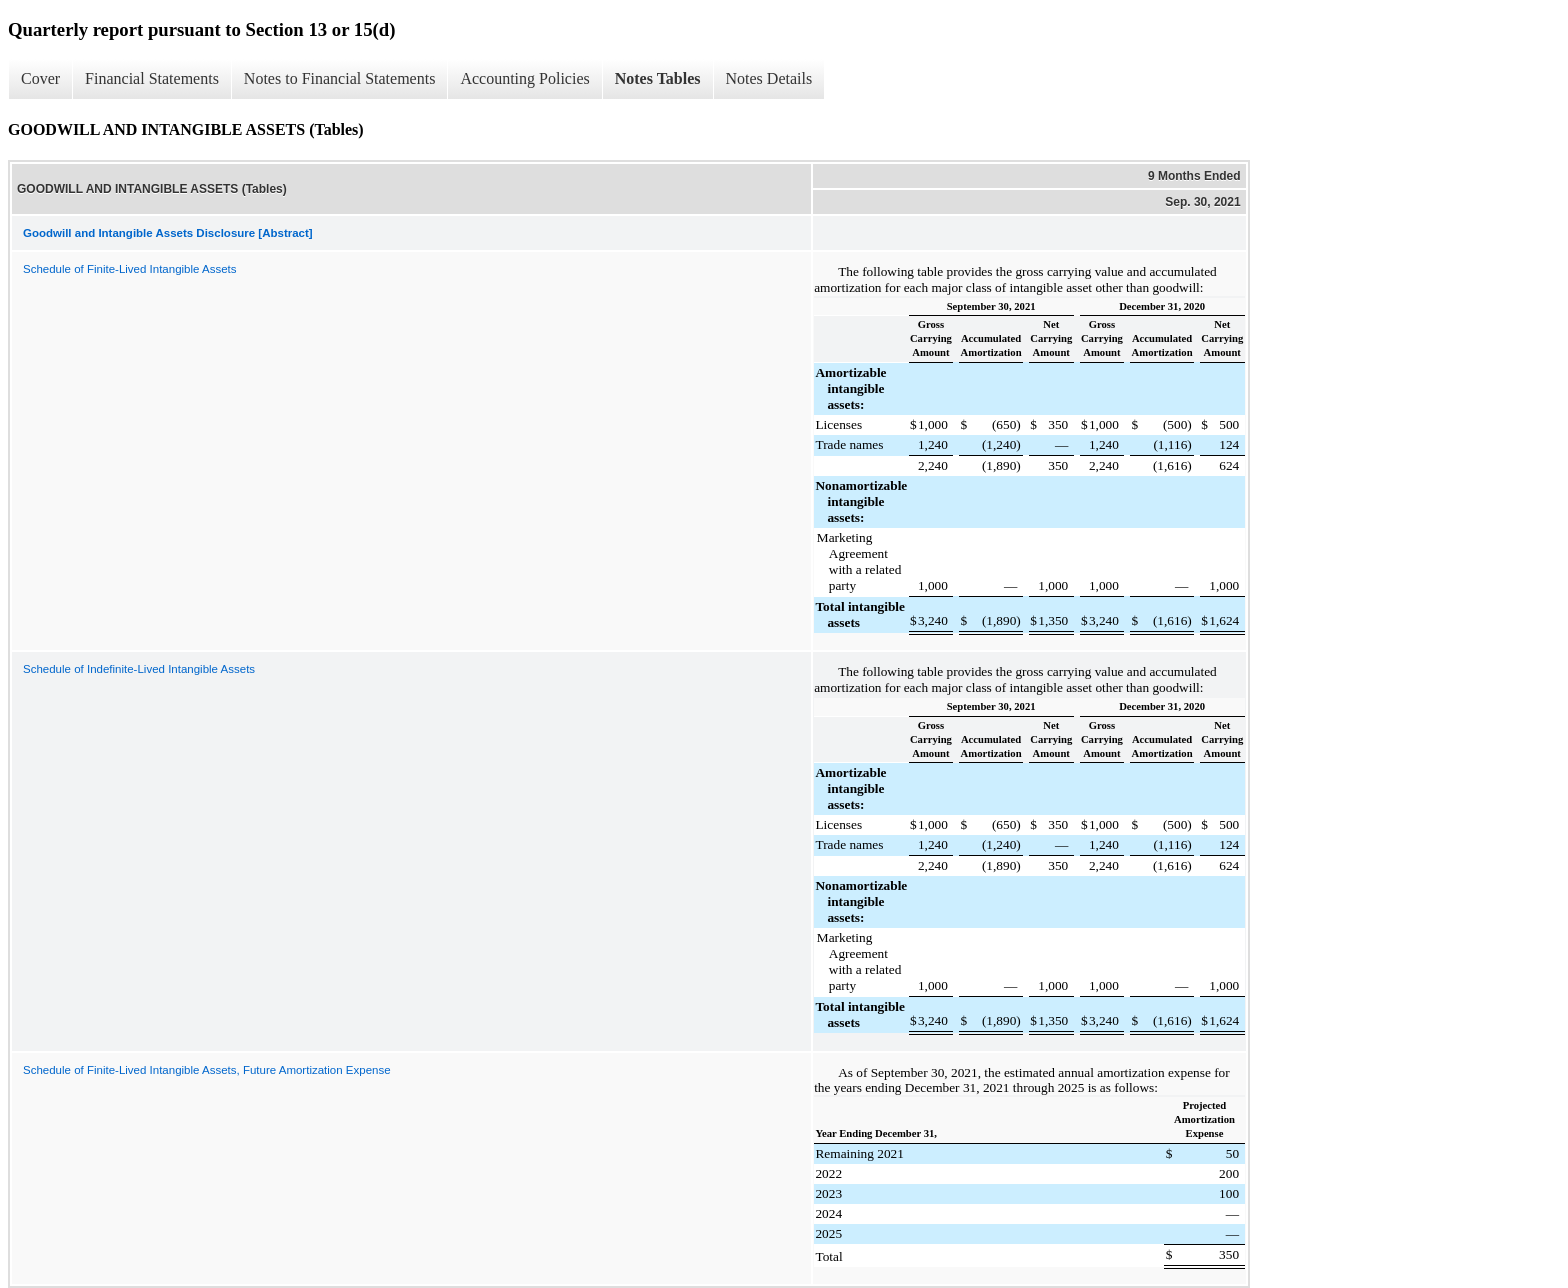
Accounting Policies (524, 78)
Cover (40, 78)
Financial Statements (152, 78)
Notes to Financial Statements (340, 78)
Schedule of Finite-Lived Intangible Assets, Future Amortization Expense (207, 1070)
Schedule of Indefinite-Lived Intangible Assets (139, 669)
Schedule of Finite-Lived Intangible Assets (130, 269)
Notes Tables (658, 78)
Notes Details (769, 78)
